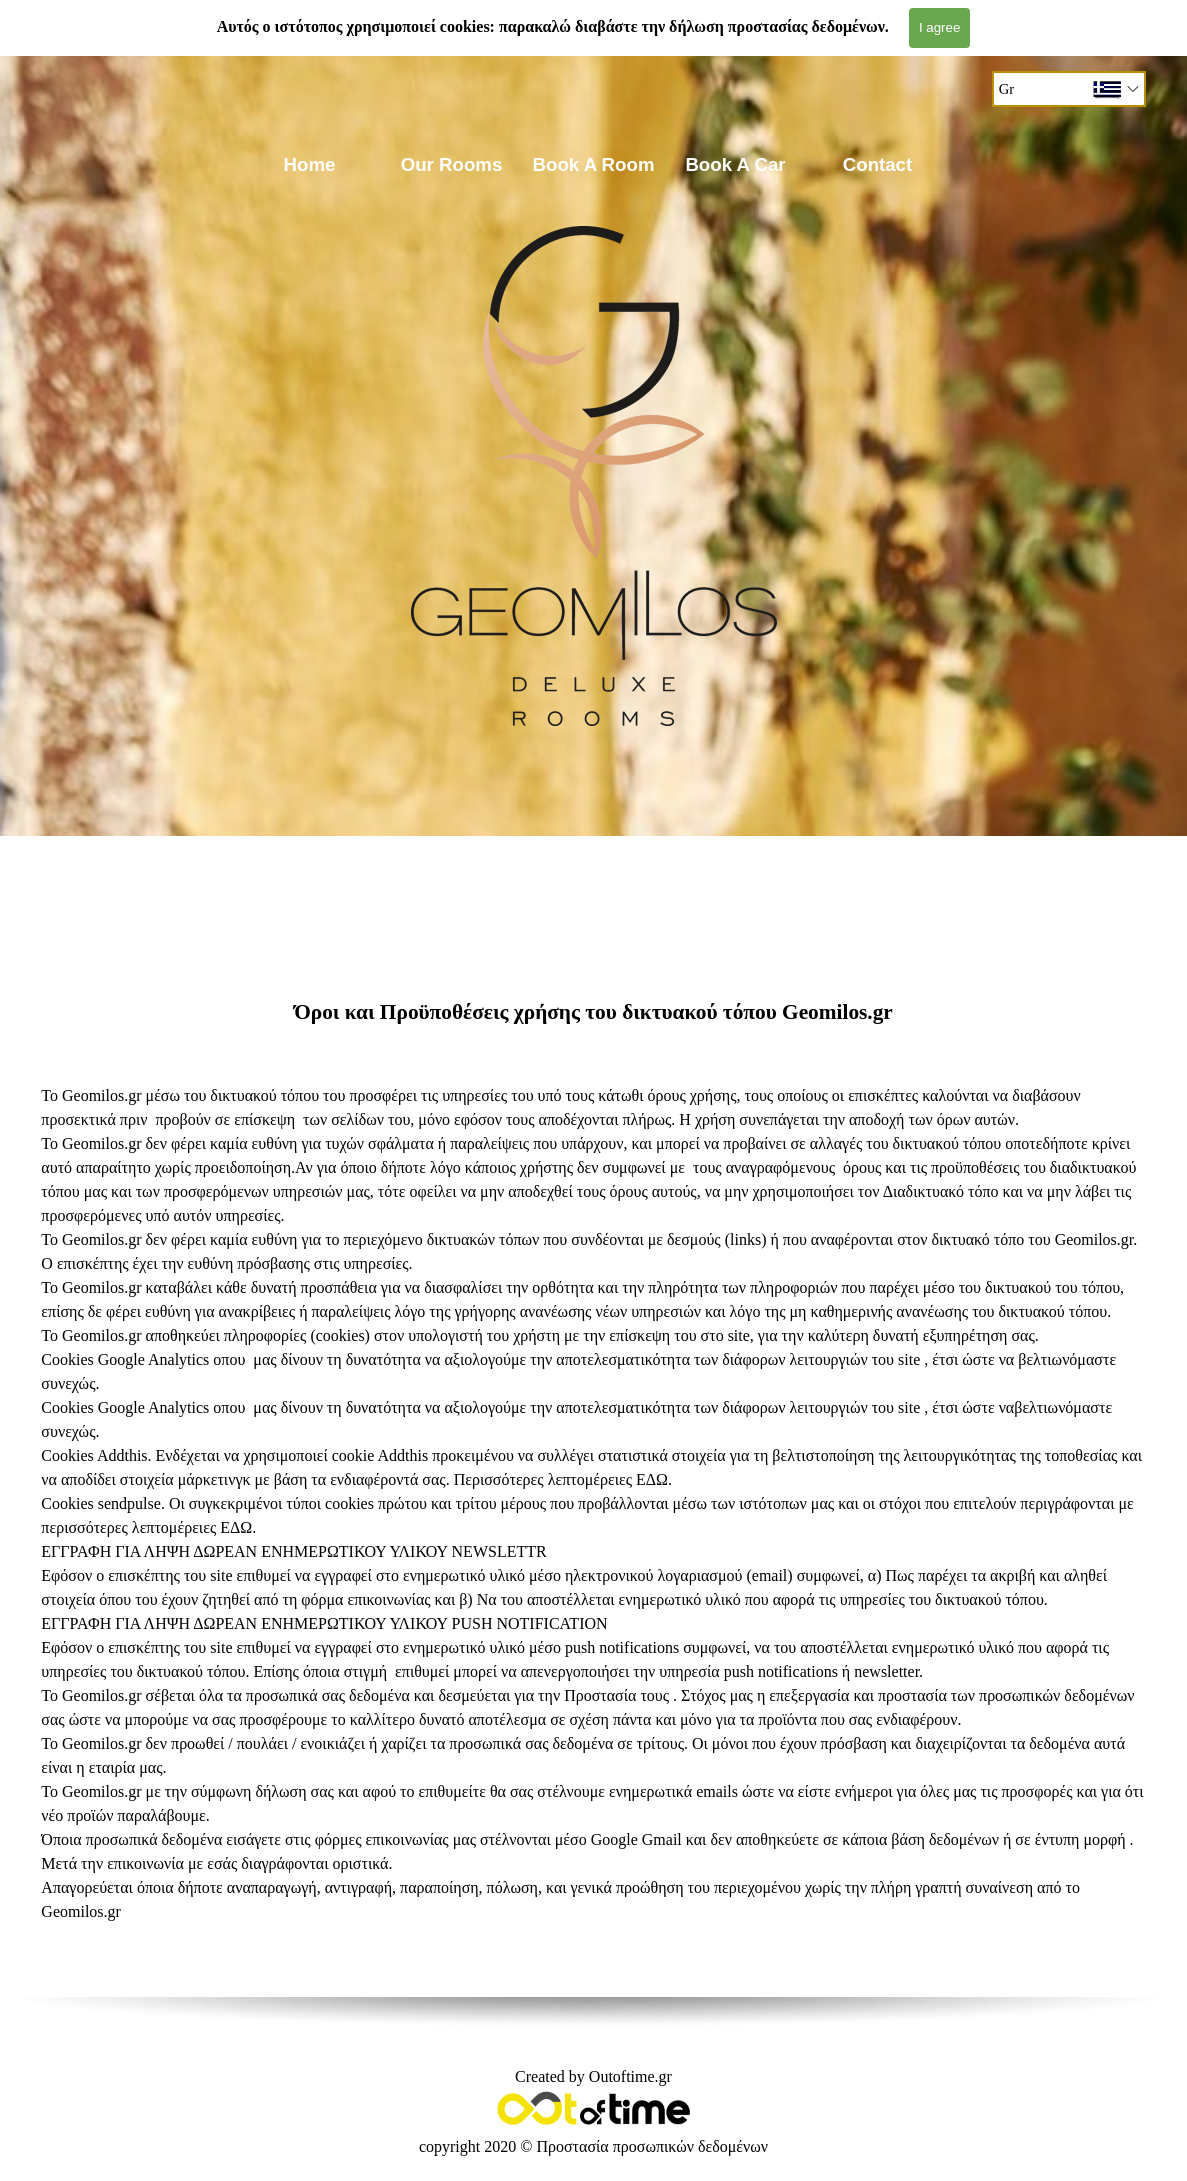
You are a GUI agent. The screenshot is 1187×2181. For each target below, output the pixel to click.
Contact (877, 164)
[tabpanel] (593, 1484)
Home (310, 164)
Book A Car (735, 164)
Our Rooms (452, 164)
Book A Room (594, 164)
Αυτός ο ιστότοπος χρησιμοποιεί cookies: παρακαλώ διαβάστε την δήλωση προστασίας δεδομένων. (553, 26)
